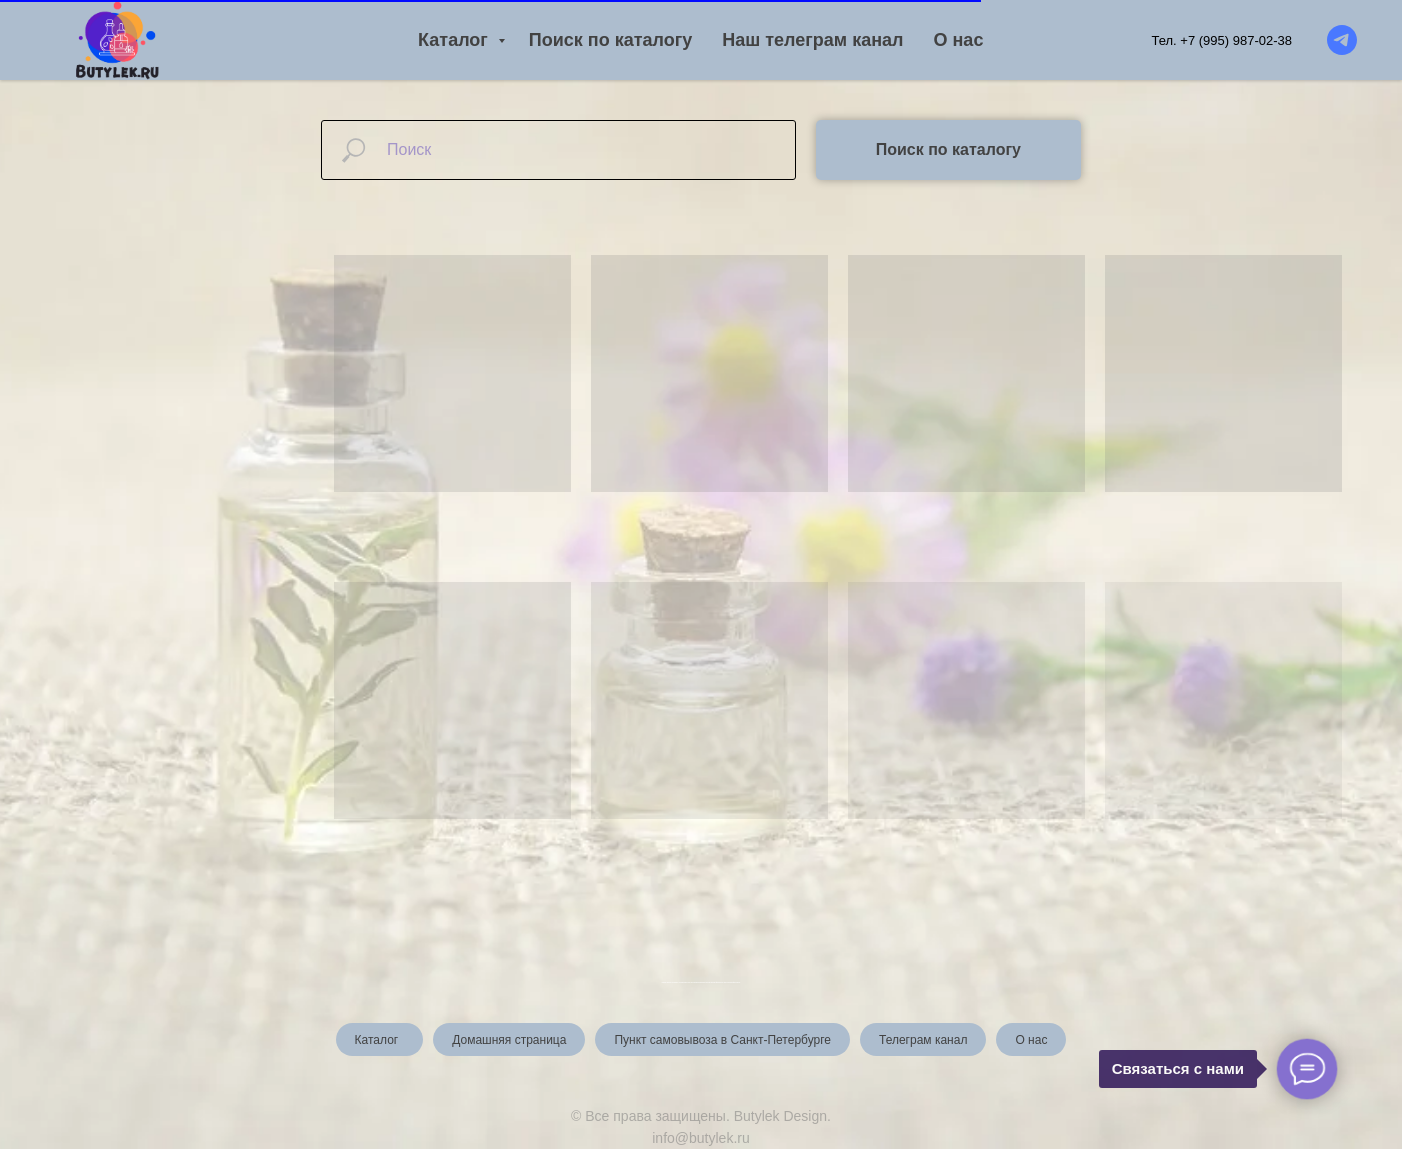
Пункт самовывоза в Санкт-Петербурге (722, 1040)
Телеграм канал (923, 1040)
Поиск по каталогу (610, 40)
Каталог (455, 40)
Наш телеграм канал (812, 40)
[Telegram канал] (1342, 40)
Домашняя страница (509, 1040)
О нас (959, 40)
